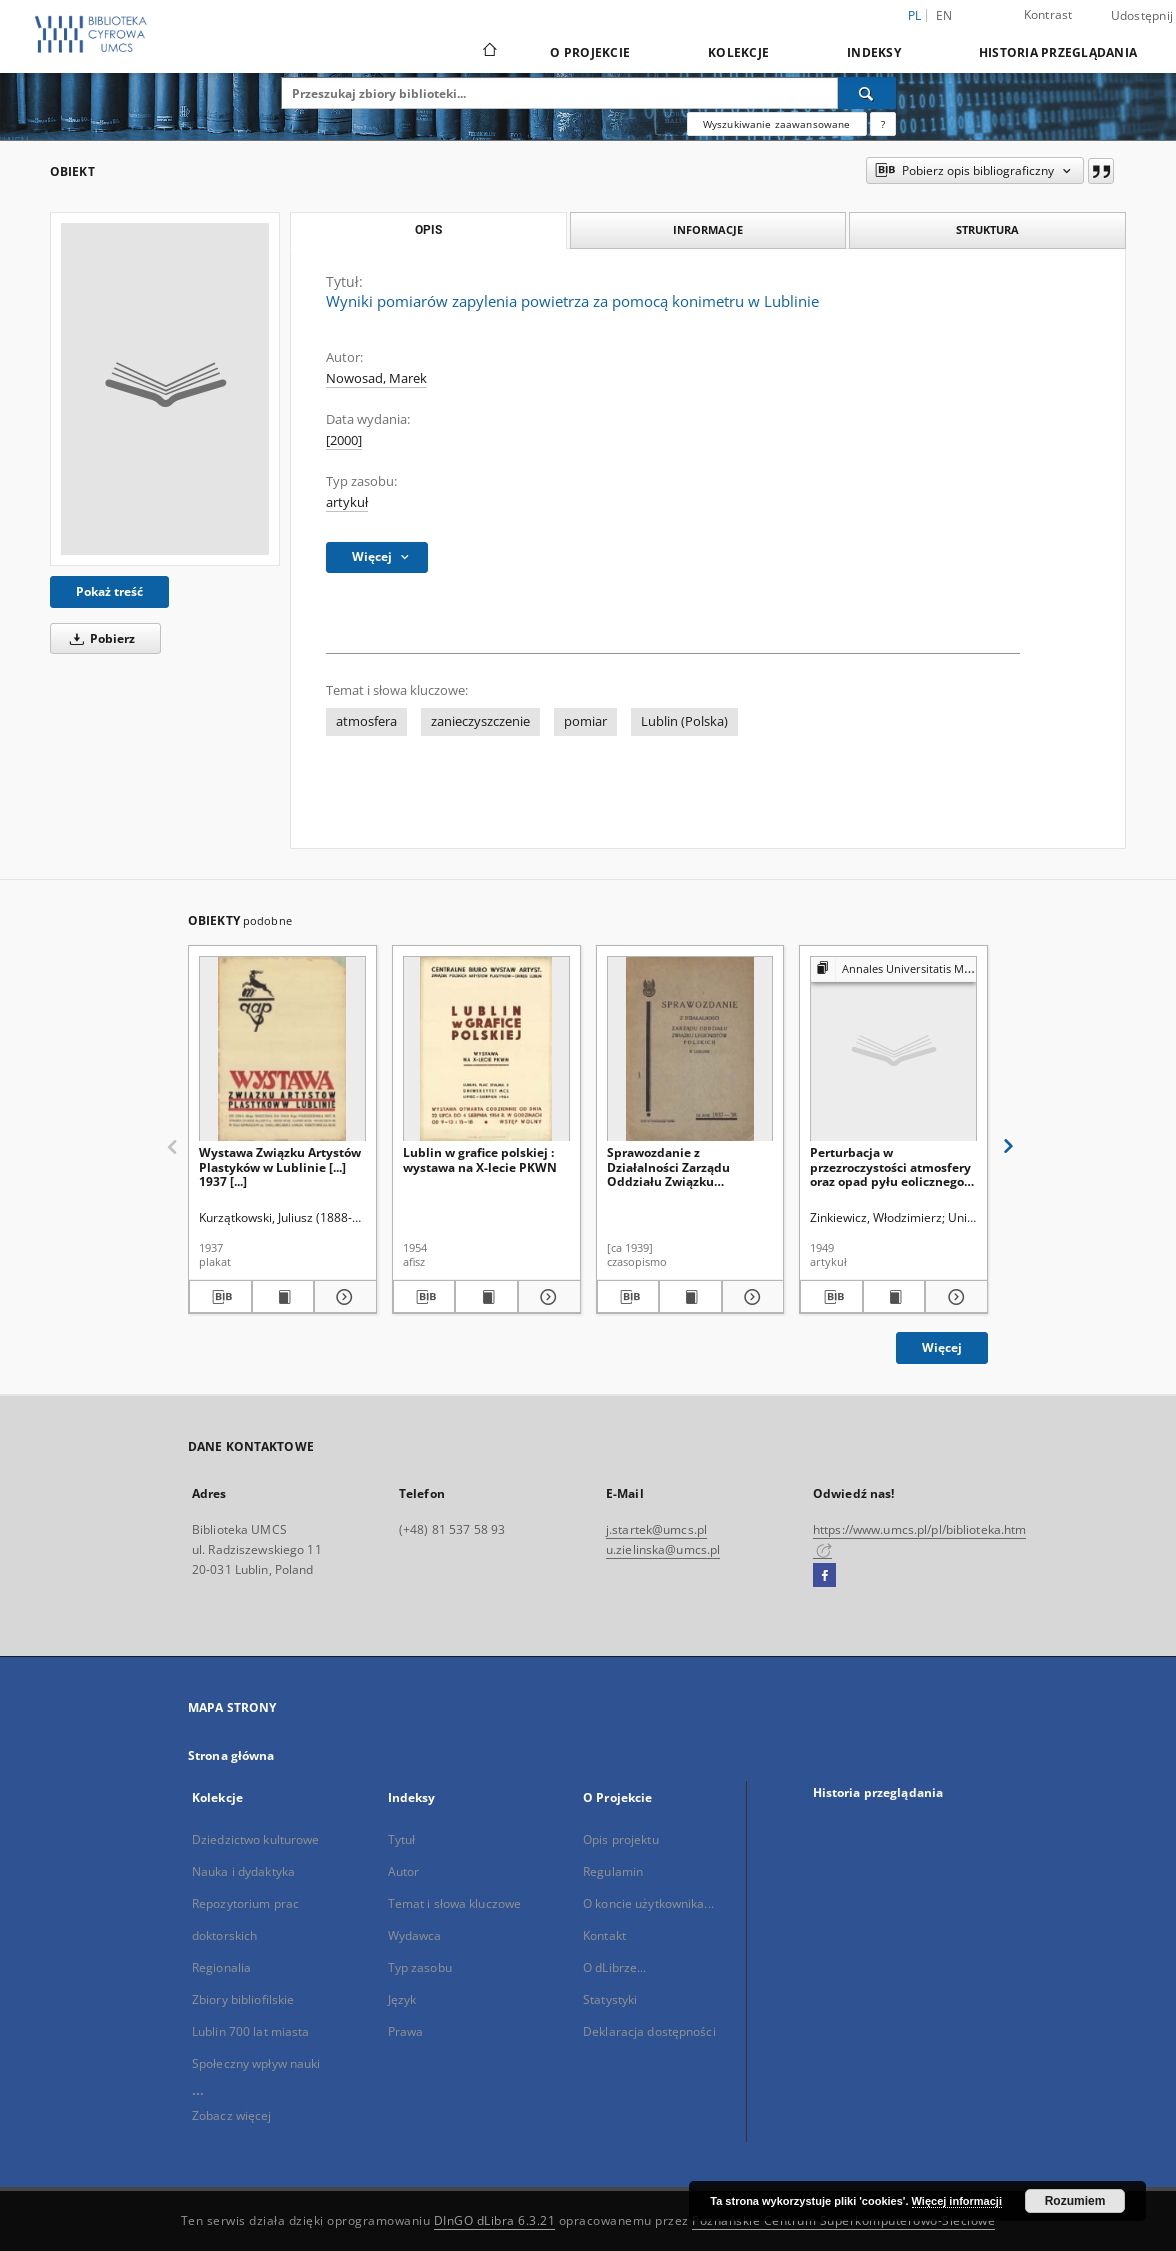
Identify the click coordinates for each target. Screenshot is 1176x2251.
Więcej (942, 1347)
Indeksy (874, 52)
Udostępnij (1142, 16)
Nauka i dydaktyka (243, 1871)
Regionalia (221, 1967)
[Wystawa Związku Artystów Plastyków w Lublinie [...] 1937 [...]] (282, 1049)
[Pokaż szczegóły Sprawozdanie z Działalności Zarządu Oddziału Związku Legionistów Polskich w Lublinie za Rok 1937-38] (750, 1297)
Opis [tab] (428, 230)
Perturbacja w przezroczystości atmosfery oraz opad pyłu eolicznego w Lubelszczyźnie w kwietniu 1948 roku (890, 1166)
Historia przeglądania (1058, 52)
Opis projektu (621, 1839)
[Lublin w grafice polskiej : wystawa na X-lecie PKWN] (486, 1049)
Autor (404, 1871)
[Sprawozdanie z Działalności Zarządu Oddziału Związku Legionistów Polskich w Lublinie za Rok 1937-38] (690, 1049)
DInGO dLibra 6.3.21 (495, 2220)
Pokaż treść (109, 591)
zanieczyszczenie (480, 721)
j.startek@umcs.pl (656, 1529)
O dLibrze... (614, 1967)
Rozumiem (1075, 2201)
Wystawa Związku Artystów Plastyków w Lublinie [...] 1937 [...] (280, 1166)
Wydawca (415, 1935)
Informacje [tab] (708, 229)
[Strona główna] (488, 52)
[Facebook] (824, 1576)
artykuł (347, 502)
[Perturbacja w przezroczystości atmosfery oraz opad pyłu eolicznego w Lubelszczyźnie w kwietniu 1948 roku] (893, 1049)
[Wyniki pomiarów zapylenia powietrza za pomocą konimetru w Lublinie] (165, 389)
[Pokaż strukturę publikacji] (893, 969)
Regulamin (613, 1871)
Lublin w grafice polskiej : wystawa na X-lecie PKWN (480, 1159)
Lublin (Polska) (684, 721)
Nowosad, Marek (376, 378)
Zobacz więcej (232, 2115)
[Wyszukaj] (867, 93)
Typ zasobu (420, 1967)
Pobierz (99, 638)
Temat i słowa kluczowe (455, 1903)
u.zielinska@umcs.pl (663, 1549)
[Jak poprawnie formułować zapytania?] (883, 124)
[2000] (344, 440)
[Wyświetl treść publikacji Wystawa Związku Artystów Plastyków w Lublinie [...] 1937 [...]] (283, 1297)
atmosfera (366, 721)
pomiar (585, 721)
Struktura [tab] (987, 229)
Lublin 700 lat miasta (251, 2031)
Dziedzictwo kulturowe (256, 1839)
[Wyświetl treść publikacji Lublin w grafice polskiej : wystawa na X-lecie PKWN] (486, 1297)
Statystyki (610, 1999)
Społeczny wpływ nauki (256, 2063)
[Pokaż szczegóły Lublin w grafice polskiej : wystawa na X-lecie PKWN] (546, 1297)
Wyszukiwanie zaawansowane (777, 124)
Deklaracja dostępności (649, 2031)
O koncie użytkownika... (648, 1903)
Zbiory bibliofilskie (243, 1999)
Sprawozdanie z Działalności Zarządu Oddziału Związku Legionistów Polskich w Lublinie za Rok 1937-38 (677, 1166)
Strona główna (231, 1755)
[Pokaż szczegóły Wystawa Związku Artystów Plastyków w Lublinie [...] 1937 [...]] (342, 1297)
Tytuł (402, 1839)
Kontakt (604, 1935)
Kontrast (1048, 14)
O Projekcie (590, 52)
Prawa (406, 2031)
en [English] (944, 15)
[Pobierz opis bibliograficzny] (220, 1297)
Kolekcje (738, 52)
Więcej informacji (957, 2201)
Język (402, 1999)
